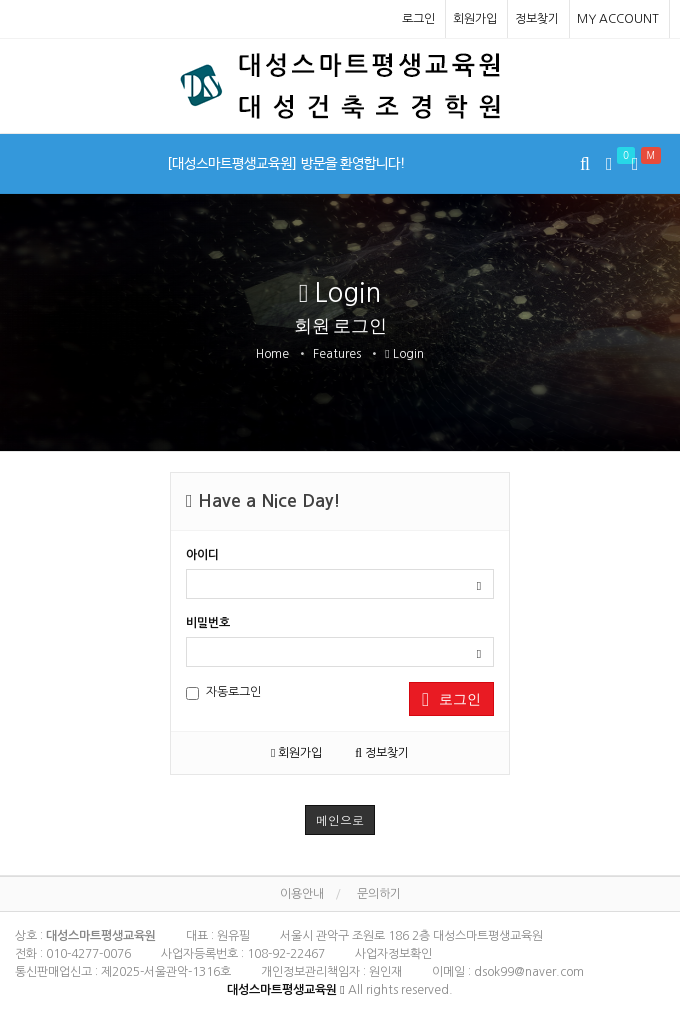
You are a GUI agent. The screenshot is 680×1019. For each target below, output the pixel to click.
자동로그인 (223, 693)
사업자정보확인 (393, 954)
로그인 (418, 19)
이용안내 (302, 894)
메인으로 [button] (340, 819)
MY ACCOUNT (618, 19)
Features (337, 354)
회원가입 (475, 19)
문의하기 (379, 894)
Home (272, 354)
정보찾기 (537, 19)
